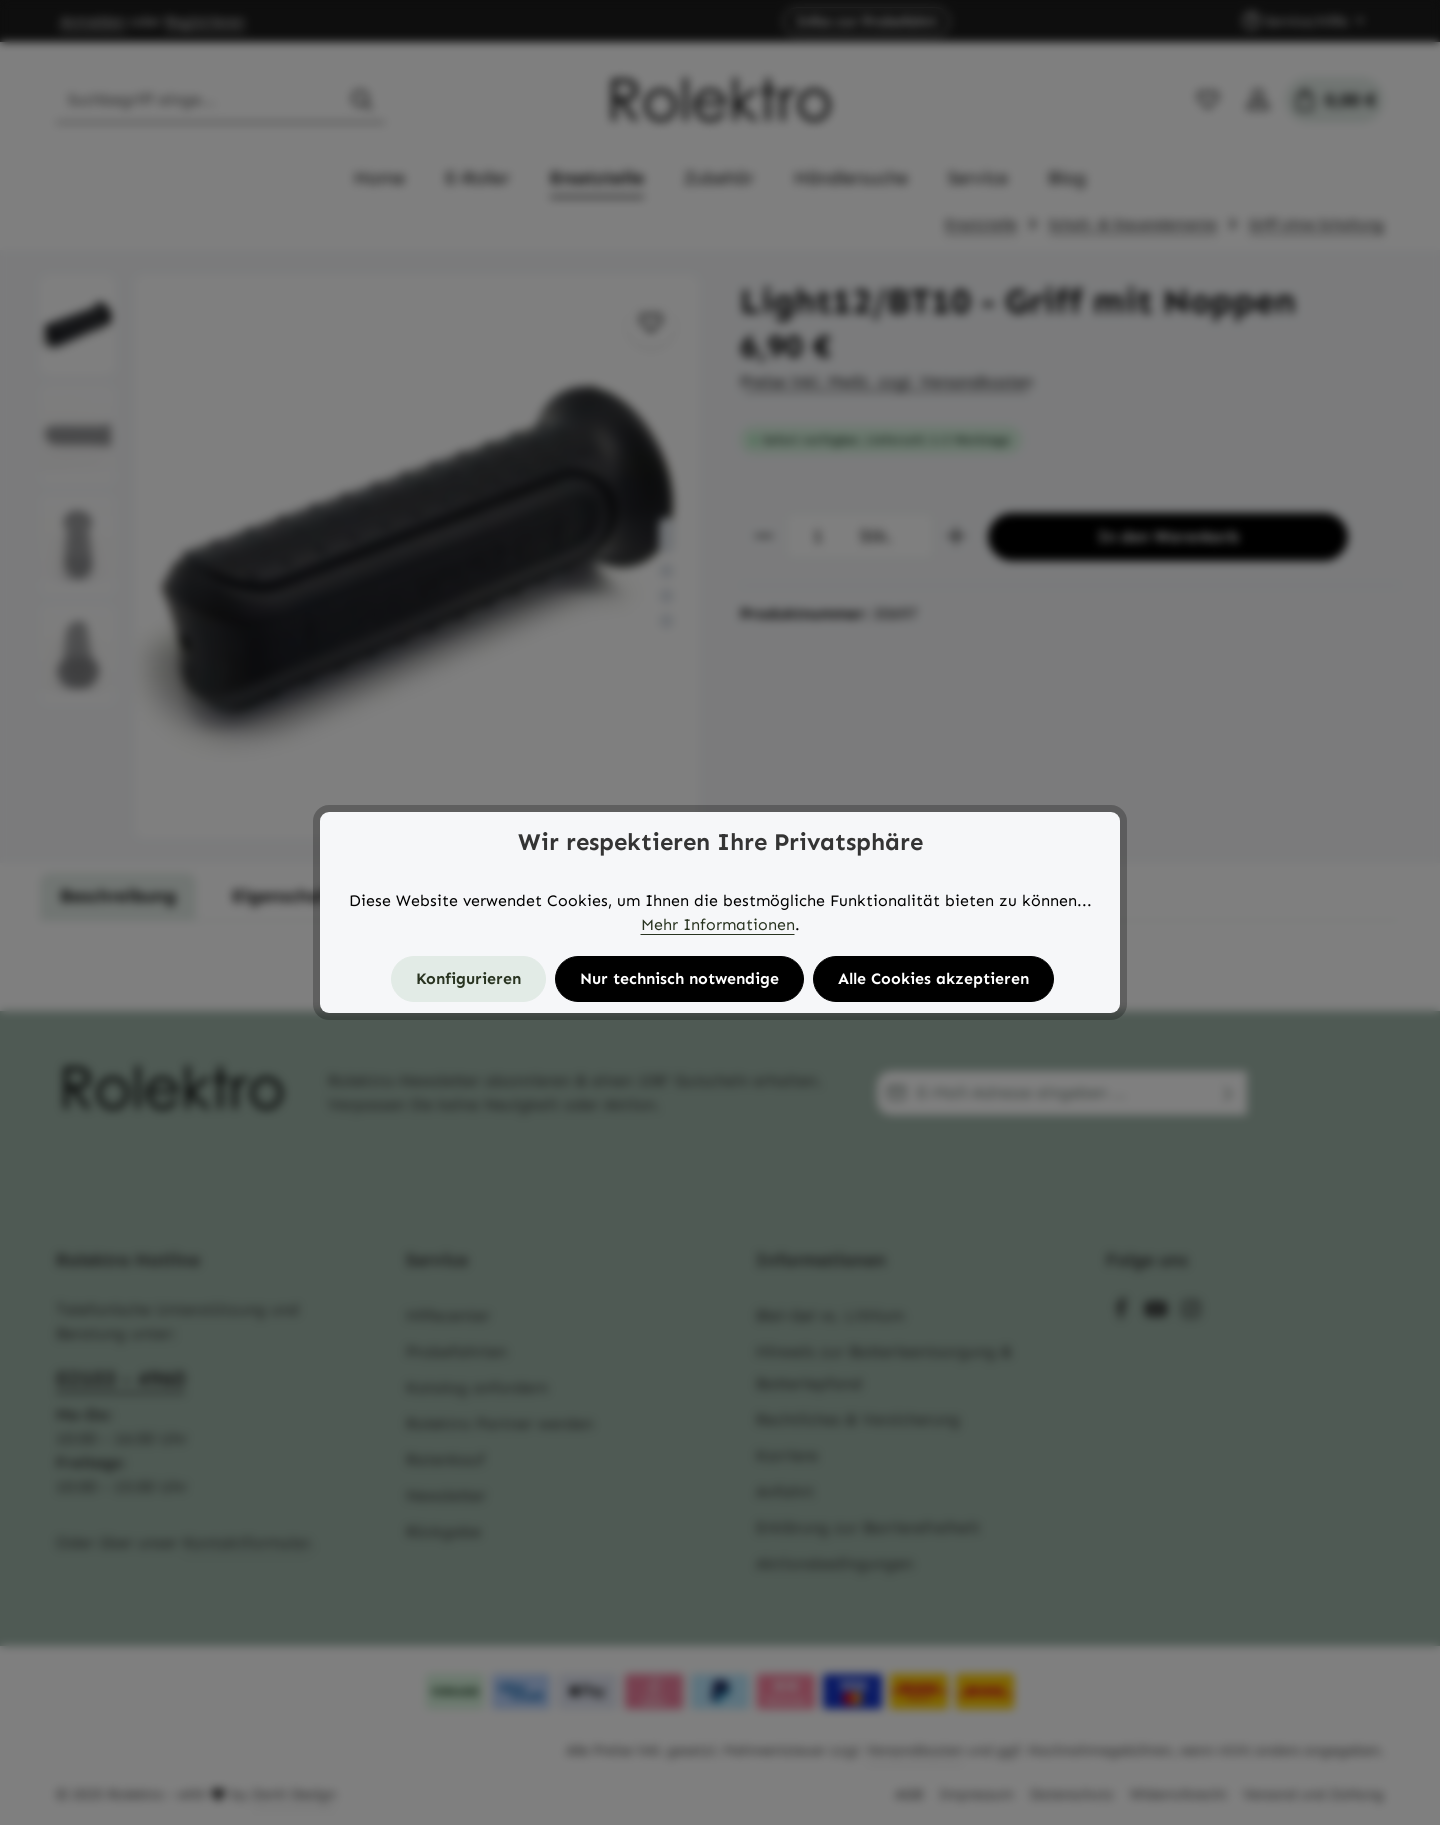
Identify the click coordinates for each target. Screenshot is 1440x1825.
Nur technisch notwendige (679, 978)
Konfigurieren (468, 978)
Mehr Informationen (718, 924)
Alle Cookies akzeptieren (933, 978)
